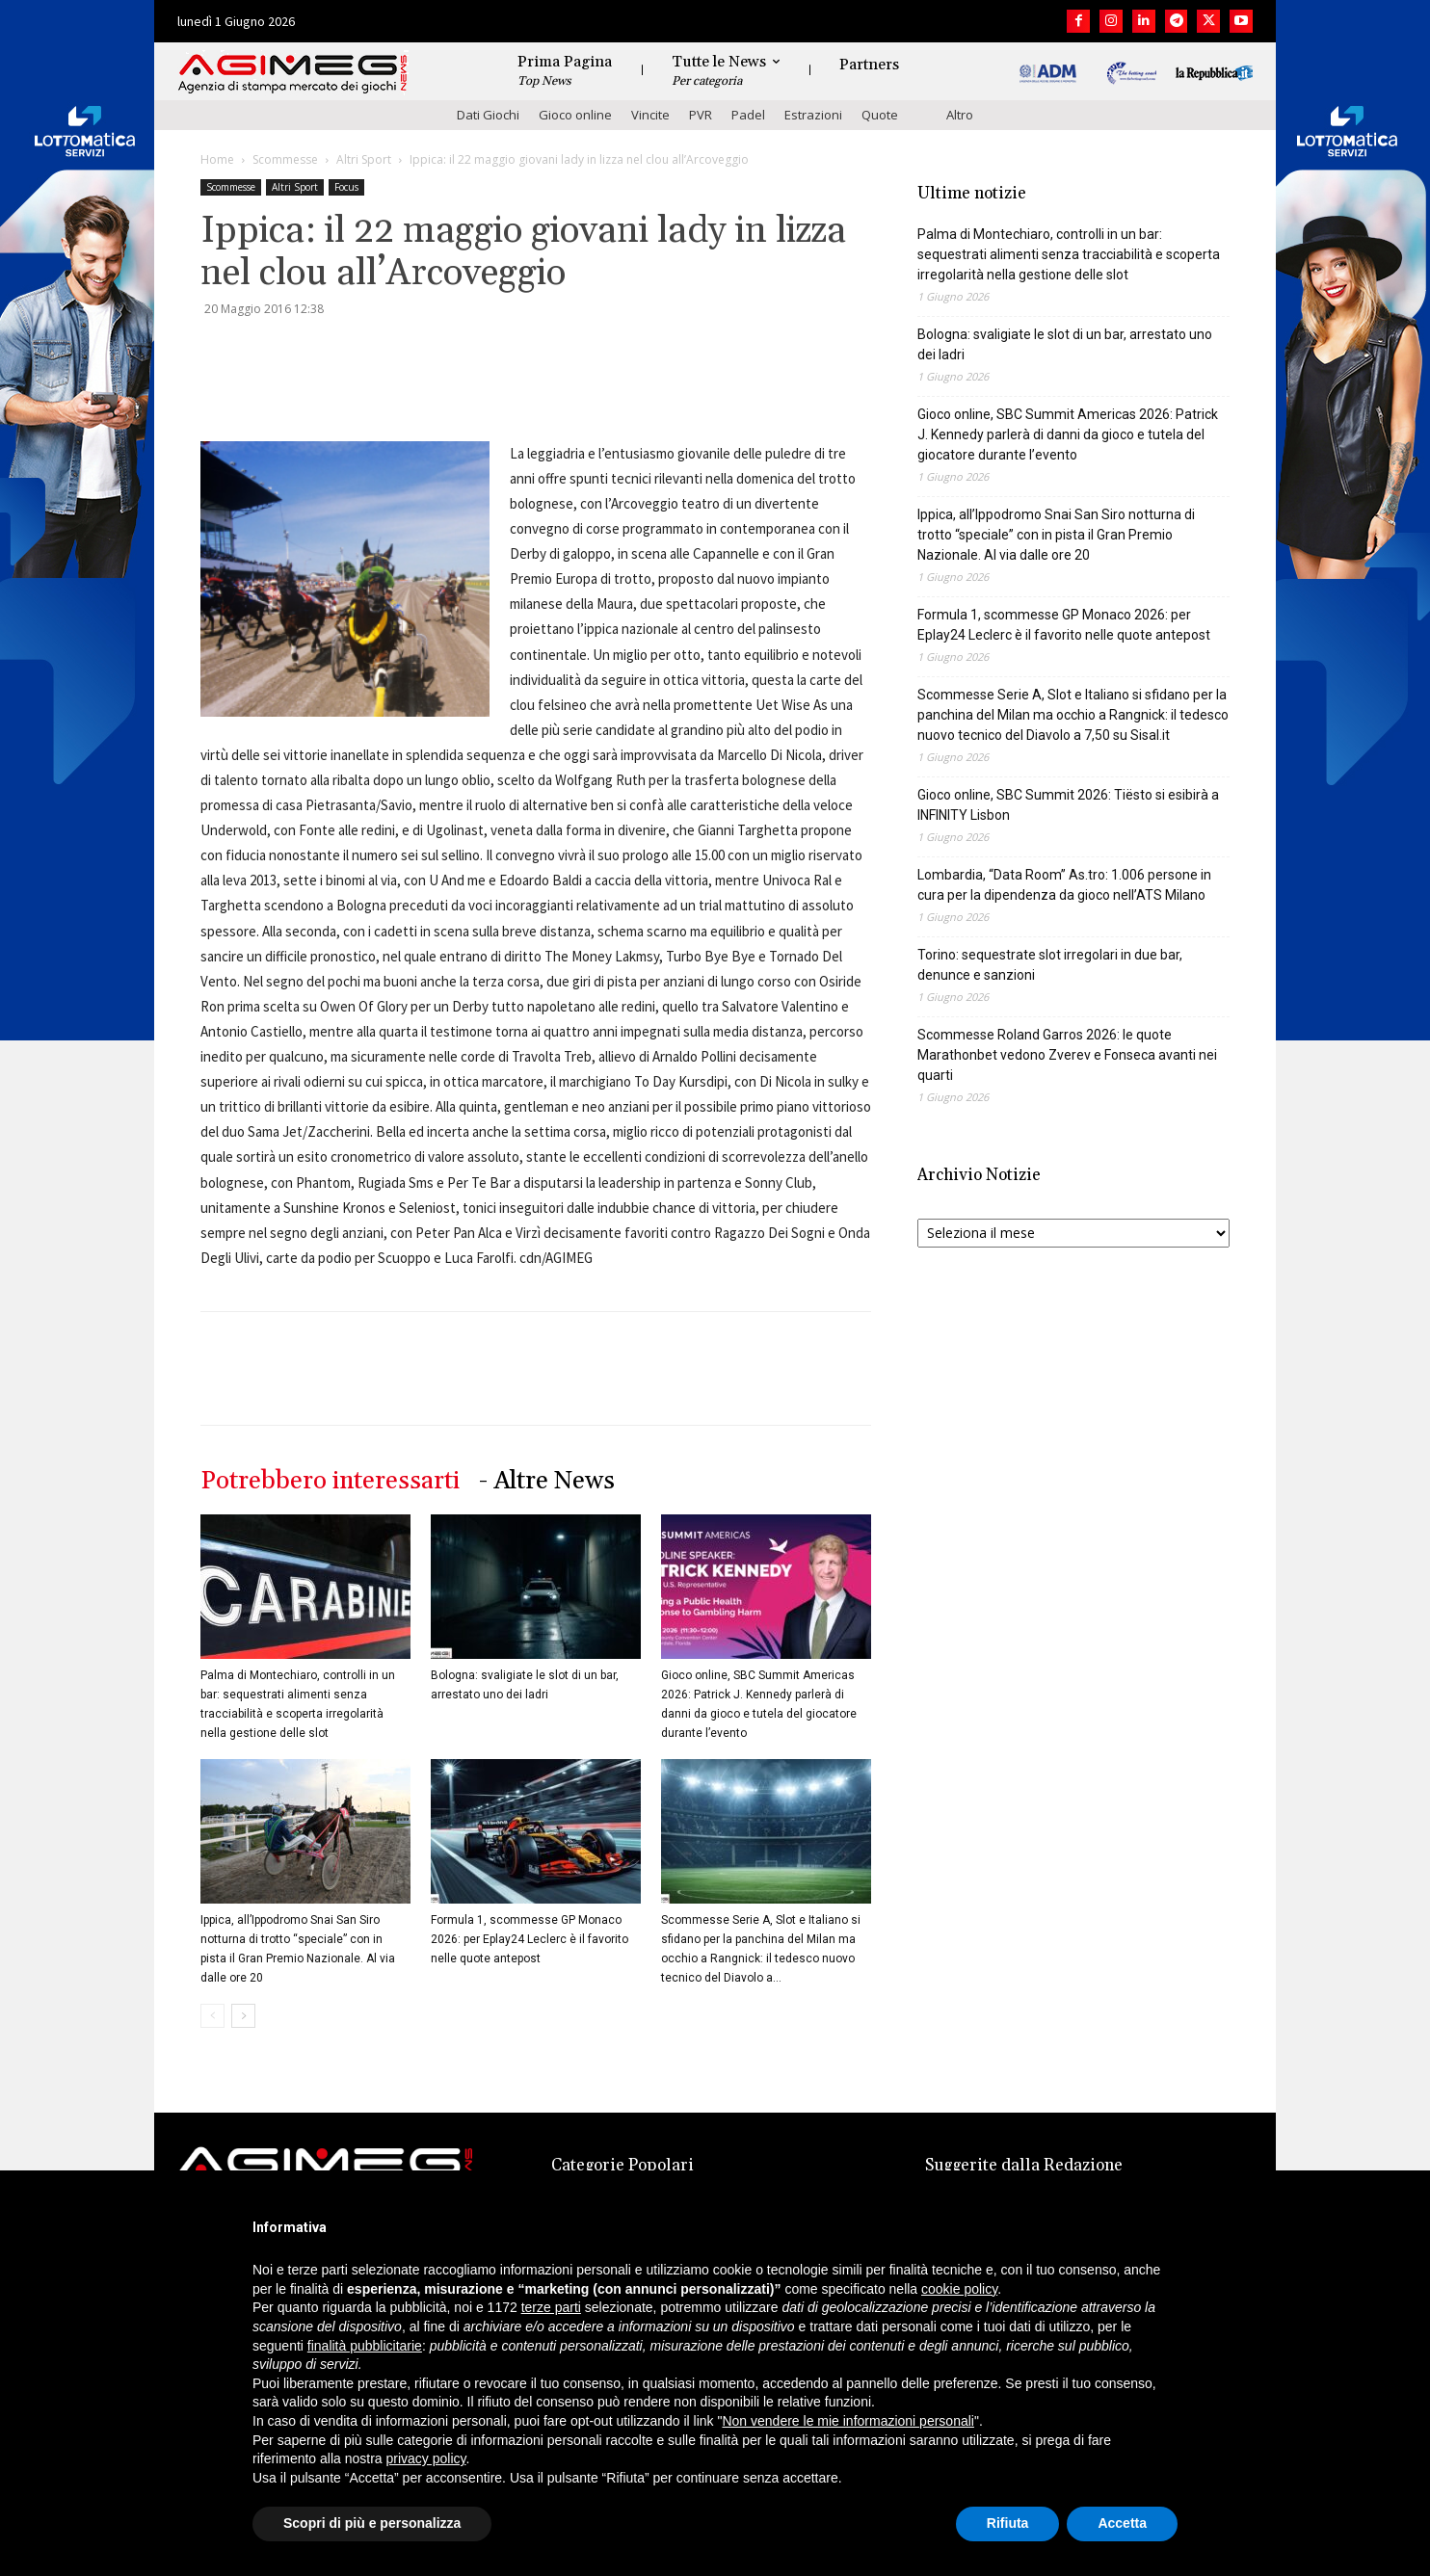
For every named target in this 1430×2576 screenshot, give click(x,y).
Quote (879, 114)
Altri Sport (363, 159)
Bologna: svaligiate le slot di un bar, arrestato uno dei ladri (1064, 344)
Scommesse (285, 159)
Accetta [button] (1122, 2523)
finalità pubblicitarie (364, 2345)
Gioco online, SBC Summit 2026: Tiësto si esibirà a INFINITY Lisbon (1068, 805)
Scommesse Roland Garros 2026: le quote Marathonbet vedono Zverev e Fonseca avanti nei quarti (1067, 1055)
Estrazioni (813, 114)
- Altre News (547, 1481)
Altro (959, 114)
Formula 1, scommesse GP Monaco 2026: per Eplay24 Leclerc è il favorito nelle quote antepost (529, 1939)
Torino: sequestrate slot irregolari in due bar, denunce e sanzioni (1049, 965)
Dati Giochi (488, 114)
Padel (748, 114)
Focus (346, 187)
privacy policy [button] (426, 2458)
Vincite (650, 114)
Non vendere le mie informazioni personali (847, 2421)
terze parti (551, 2307)
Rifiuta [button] (1008, 2523)
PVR (700, 114)
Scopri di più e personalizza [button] (372, 2523)
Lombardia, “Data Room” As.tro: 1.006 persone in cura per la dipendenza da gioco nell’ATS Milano (1064, 885)
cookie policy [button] (959, 2289)
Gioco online (575, 114)
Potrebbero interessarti (330, 1481)
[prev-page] (212, 2016)
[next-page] (243, 2016)
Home (217, 159)
